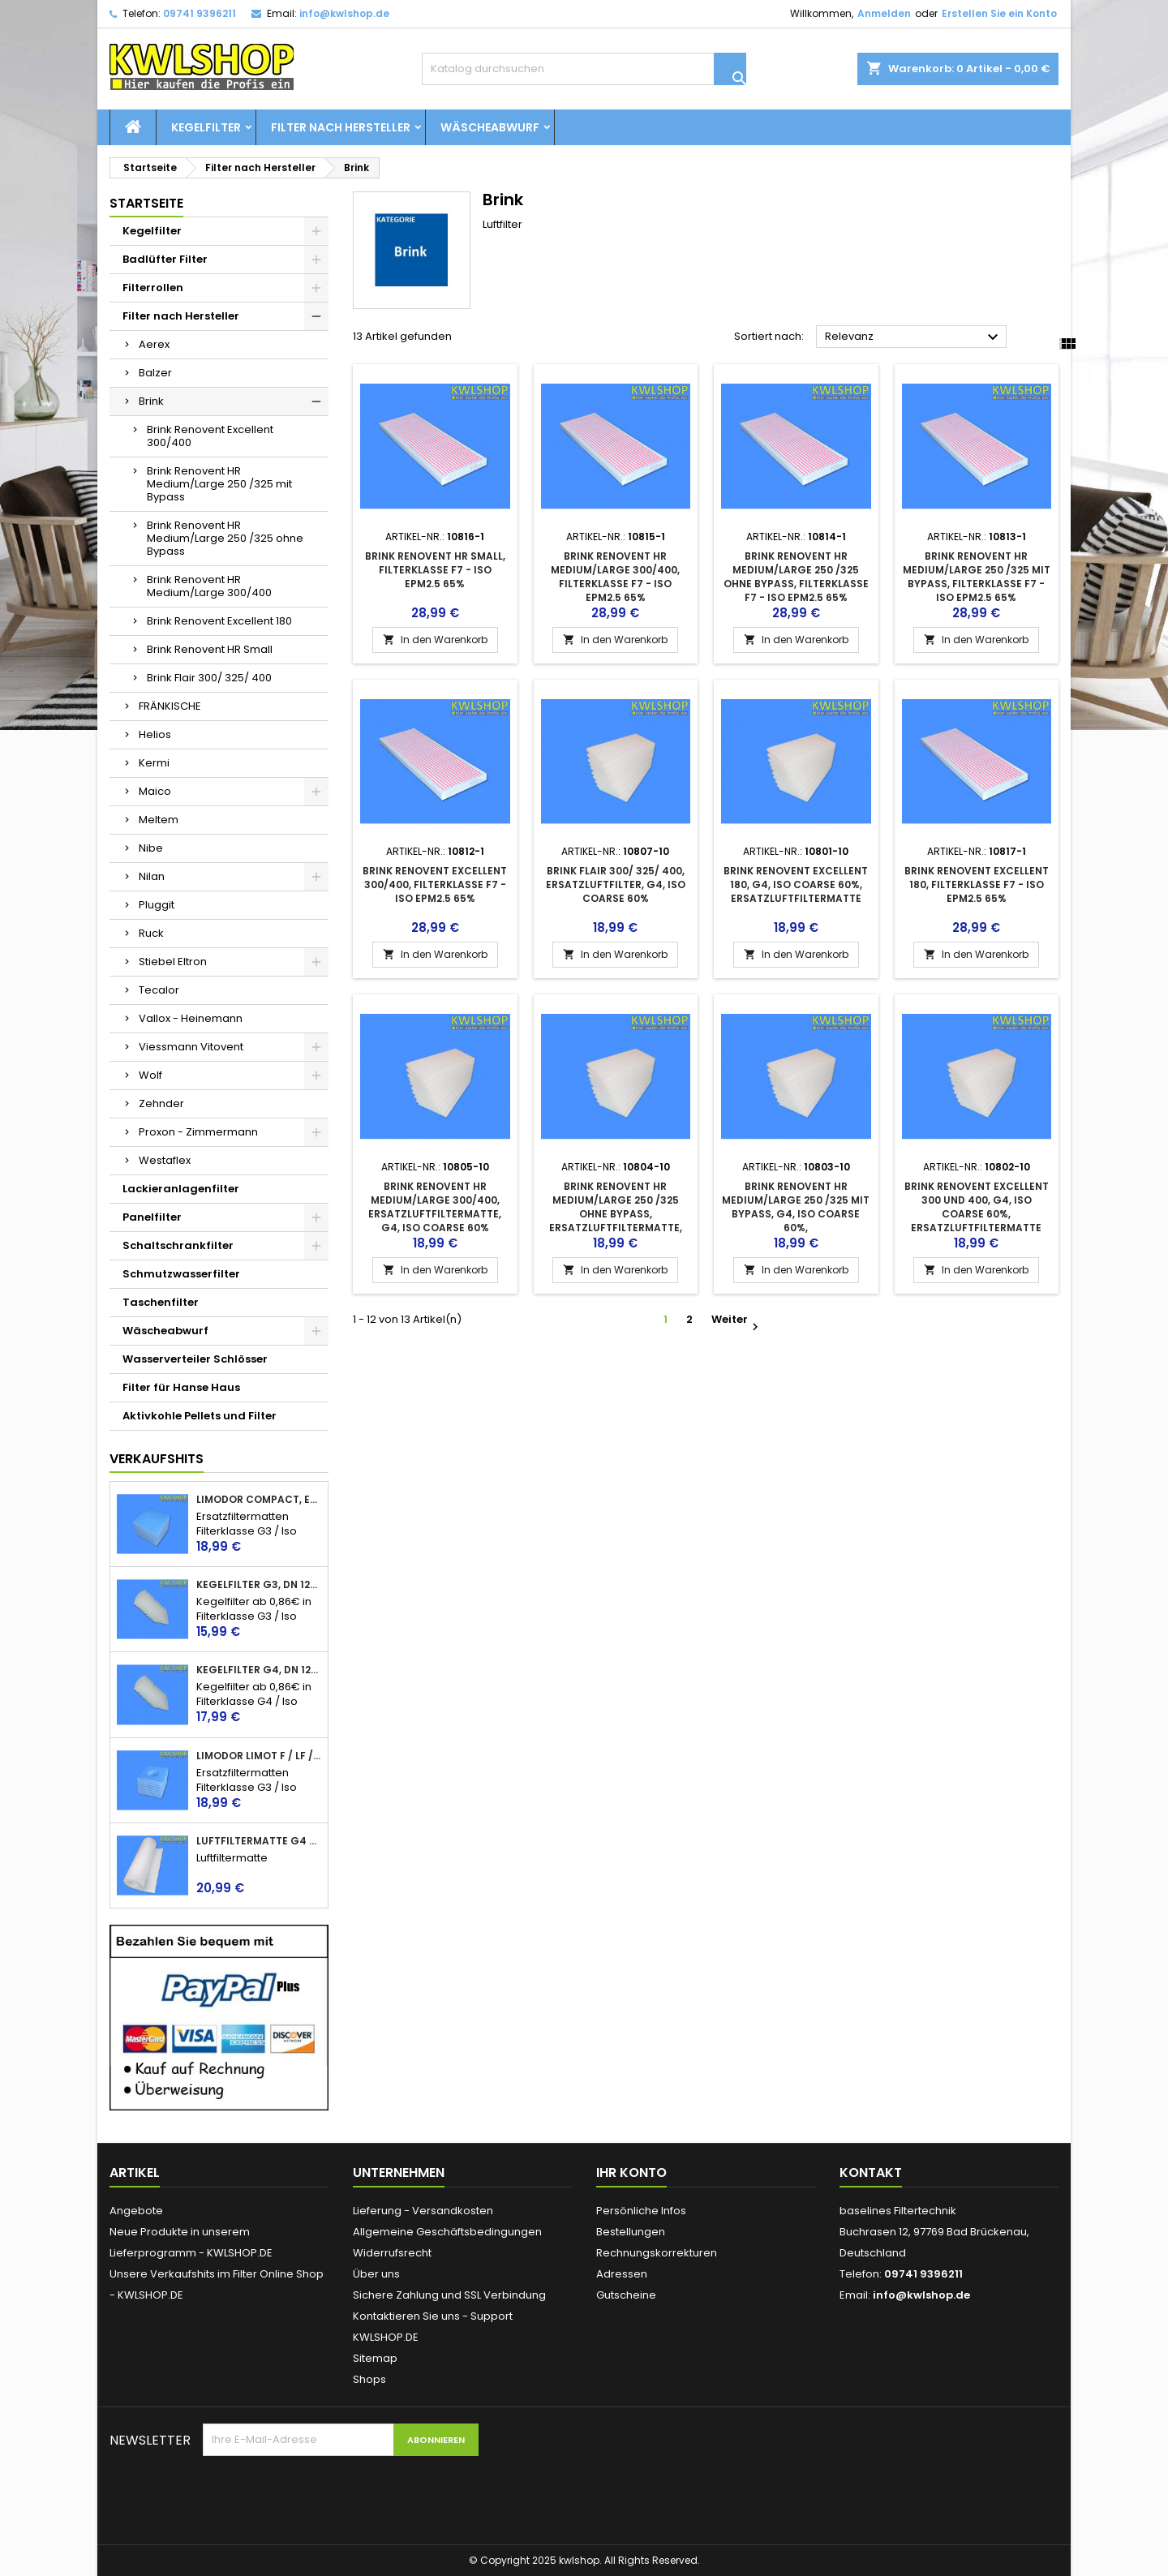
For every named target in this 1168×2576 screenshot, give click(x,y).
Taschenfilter (160, 1302)
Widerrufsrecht (392, 2252)
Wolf (150, 1075)
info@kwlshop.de (344, 13)
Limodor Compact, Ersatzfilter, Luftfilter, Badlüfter (258, 1499)
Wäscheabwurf (489, 127)
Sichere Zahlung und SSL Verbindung (449, 2295)
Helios (155, 734)
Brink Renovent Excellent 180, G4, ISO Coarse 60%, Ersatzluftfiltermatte (796, 884)
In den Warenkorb (435, 639)
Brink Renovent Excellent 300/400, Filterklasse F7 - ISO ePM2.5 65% (435, 884)
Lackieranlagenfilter (180, 1188)
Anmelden (884, 13)
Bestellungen (630, 2231)
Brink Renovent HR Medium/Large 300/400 (209, 586)
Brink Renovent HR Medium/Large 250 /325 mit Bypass (219, 483)
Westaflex (165, 1160)
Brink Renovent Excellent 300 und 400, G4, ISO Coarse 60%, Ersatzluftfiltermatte (976, 1206)
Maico (155, 791)
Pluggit (156, 904)
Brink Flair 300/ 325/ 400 (209, 677)
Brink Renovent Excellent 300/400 (210, 436)
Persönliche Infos (641, 2210)
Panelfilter (152, 1217)
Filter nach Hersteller (340, 127)
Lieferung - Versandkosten (423, 2210)
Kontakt (871, 2172)
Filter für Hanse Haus (181, 1387)
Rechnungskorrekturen (656, 2252)
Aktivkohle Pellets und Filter (199, 1415)
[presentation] (326, 2495)
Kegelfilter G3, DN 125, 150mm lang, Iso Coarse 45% (258, 1584)
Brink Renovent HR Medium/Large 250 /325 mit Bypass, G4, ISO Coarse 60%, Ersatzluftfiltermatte (796, 1213)
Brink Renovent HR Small (210, 649)
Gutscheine (626, 2295)
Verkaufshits (157, 1458)
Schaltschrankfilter (178, 1245)
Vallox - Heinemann (191, 1018)
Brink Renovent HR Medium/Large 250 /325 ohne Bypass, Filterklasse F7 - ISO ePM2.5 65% (796, 576)
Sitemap (375, 2358)
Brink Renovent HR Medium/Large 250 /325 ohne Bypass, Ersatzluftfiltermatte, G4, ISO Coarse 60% (615, 1213)
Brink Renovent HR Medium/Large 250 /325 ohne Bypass (225, 538)
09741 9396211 (199, 13)
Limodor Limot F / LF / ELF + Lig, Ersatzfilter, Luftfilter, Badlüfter (258, 1756)
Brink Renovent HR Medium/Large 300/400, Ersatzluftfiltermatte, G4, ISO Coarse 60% (434, 1206)
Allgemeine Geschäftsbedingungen (447, 2231)
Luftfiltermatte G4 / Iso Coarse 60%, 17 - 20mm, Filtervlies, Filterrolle (258, 1841)
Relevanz (914, 337)
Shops (369, 2379)
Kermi (154, 763)
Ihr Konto (631, 2172)
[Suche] (584, 69)
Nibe (151, 848)
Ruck (151, 933)
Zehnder (161, 1103)
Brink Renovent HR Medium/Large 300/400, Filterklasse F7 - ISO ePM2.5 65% (615, 576)
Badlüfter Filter (165, 259)
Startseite (146, 203)
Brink (151, 401)
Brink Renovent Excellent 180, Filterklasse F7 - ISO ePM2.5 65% (976, 884)
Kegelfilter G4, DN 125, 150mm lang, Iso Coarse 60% (258, 1670)
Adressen (621, 2274)
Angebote (136, 2210)
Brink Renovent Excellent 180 (219, 621)
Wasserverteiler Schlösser (195, 1359)
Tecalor (159, 990)
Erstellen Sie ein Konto (999, 13)
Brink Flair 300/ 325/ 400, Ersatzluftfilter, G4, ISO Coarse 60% (615, 884)
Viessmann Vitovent (191, 1046)
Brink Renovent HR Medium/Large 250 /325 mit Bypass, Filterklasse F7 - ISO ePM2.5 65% (976, 576)
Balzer (155, 372)
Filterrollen (152, 287)
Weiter (733, 1320)
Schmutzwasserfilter (181, 1274)
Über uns (376, 2274)
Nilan (152, 876)
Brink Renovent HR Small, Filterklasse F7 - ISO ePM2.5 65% (435, 569)
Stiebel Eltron (173, 961)
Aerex (154, 344)
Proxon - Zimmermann (198, 1132)
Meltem (158, 819)
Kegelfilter (206, 127)
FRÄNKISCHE (170, 706)
